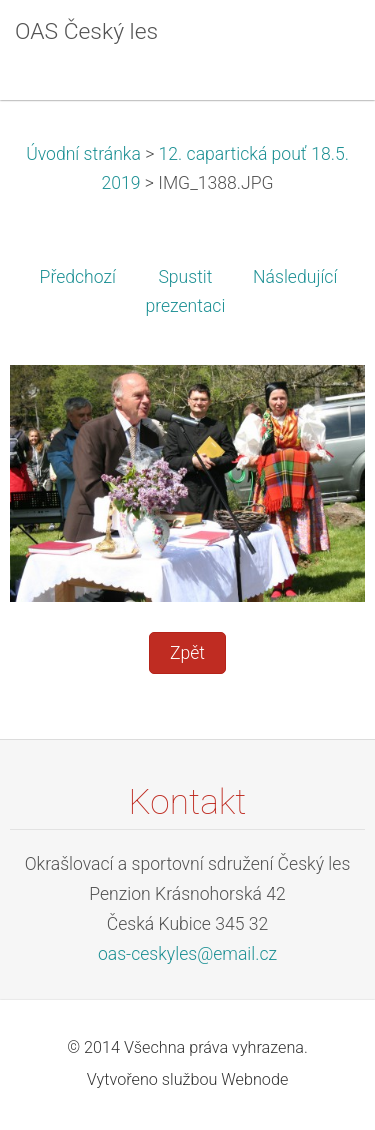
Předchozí (78, 277)
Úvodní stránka (83, 154)
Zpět (187, 653)
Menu (320, 45)
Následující (295, 277)
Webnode (254, 1079)
